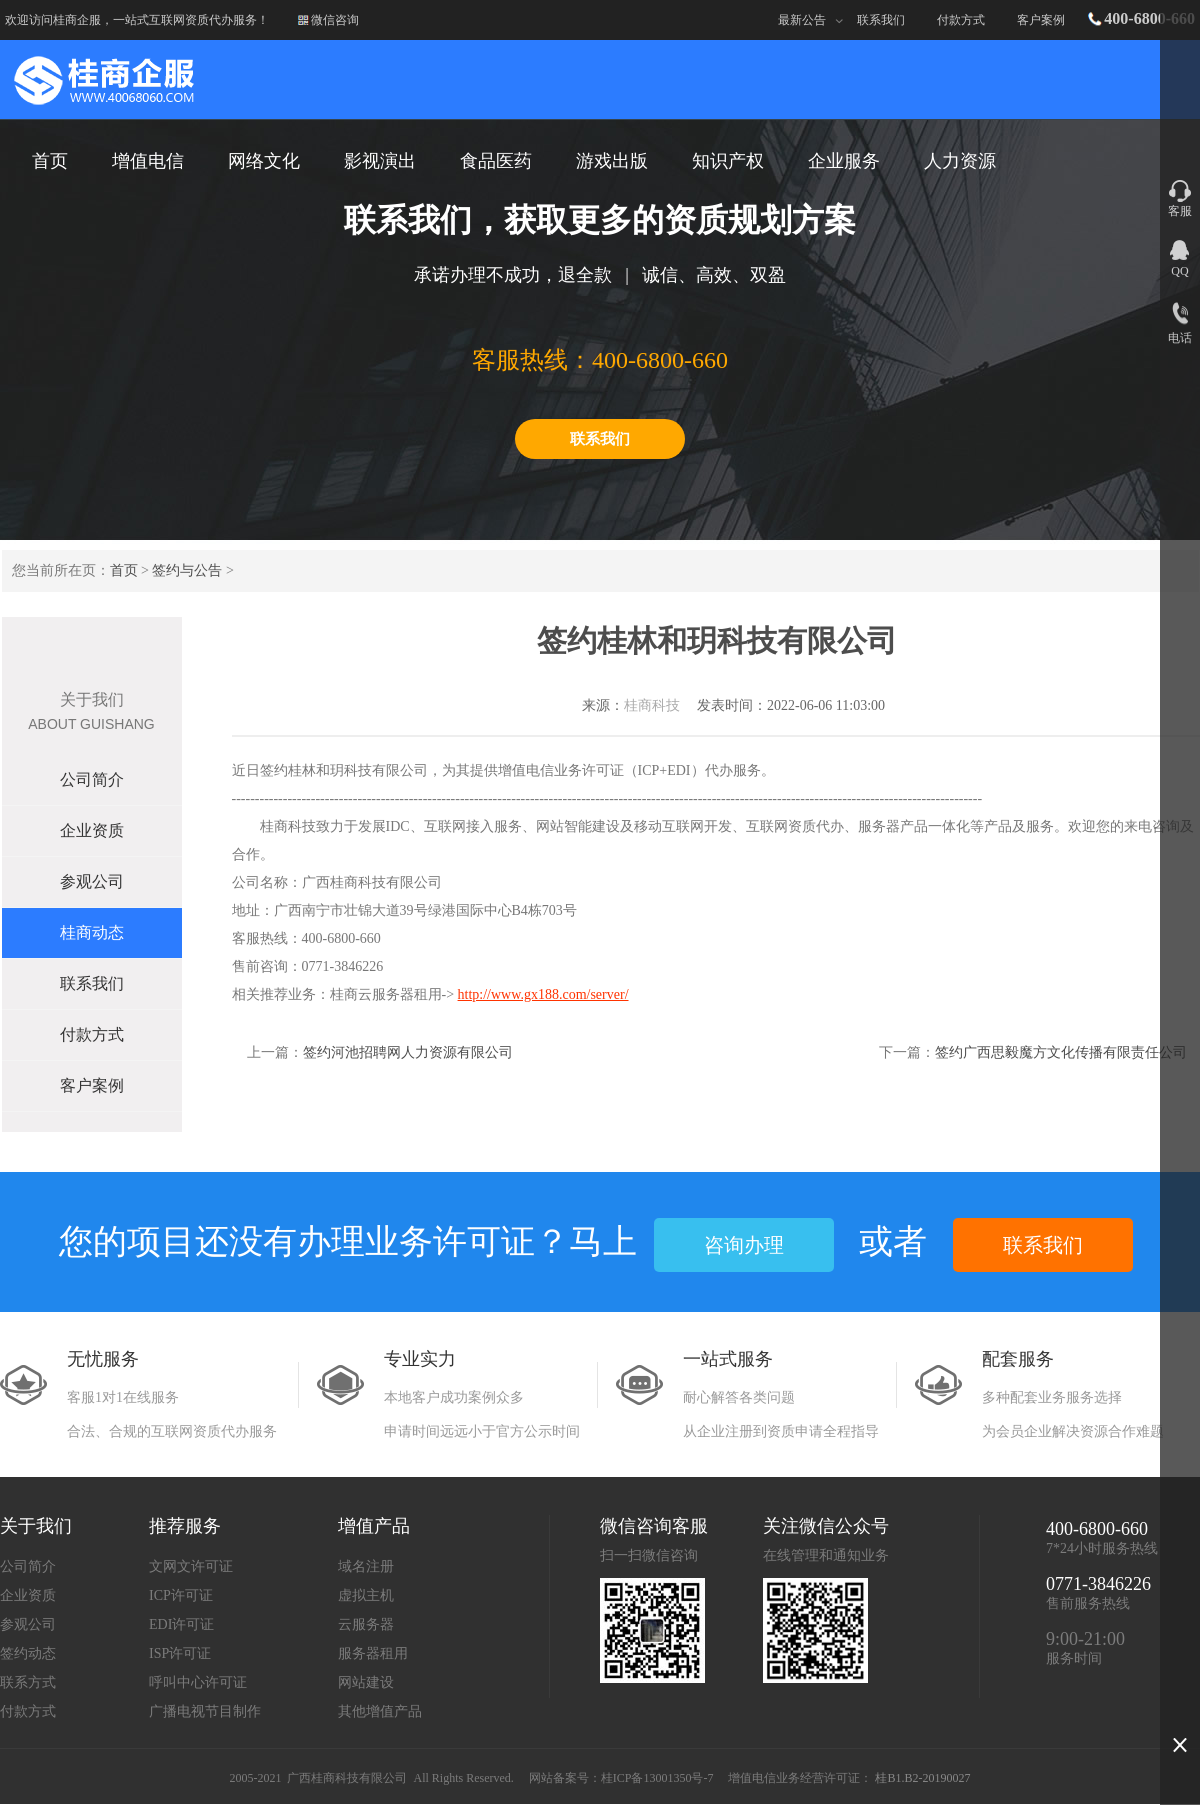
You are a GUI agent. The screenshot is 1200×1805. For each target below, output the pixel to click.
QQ (1179, 271)
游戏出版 (612, 161)
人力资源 (960, 161)
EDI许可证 (181, 1624)
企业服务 (844, 161)
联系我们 (881, 20)
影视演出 (380, 161)
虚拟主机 (366, 1595)
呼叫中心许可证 (198, 1682)
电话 (1180, 338)
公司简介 (92, 779)
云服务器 (366, 1624)
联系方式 (28, 1682)
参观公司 (92, 881)
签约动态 (28, 1653)
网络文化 (264, 161)
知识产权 (728, 161)
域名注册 (366, 1566)
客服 (1180, 211)
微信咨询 (335, 20)
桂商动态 (92, 932)
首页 (124, 570)
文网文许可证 (191, 1566)
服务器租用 (373, 1653)
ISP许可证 (180, 1653)
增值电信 (148, 161)
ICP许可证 (181, 1595)
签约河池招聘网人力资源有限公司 (408, 1052)
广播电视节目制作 (205, 1711)
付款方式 (961, 20)
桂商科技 (652, 705)
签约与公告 (187, 570)
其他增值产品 (380, 1711)
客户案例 (1041, 20)
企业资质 (92, 830)
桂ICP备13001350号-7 (657, 1778)
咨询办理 (744, 1245)
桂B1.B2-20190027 (922, 1778)
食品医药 (496, 161)
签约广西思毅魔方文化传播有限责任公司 (1061, 1052)
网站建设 (366, 1682)
